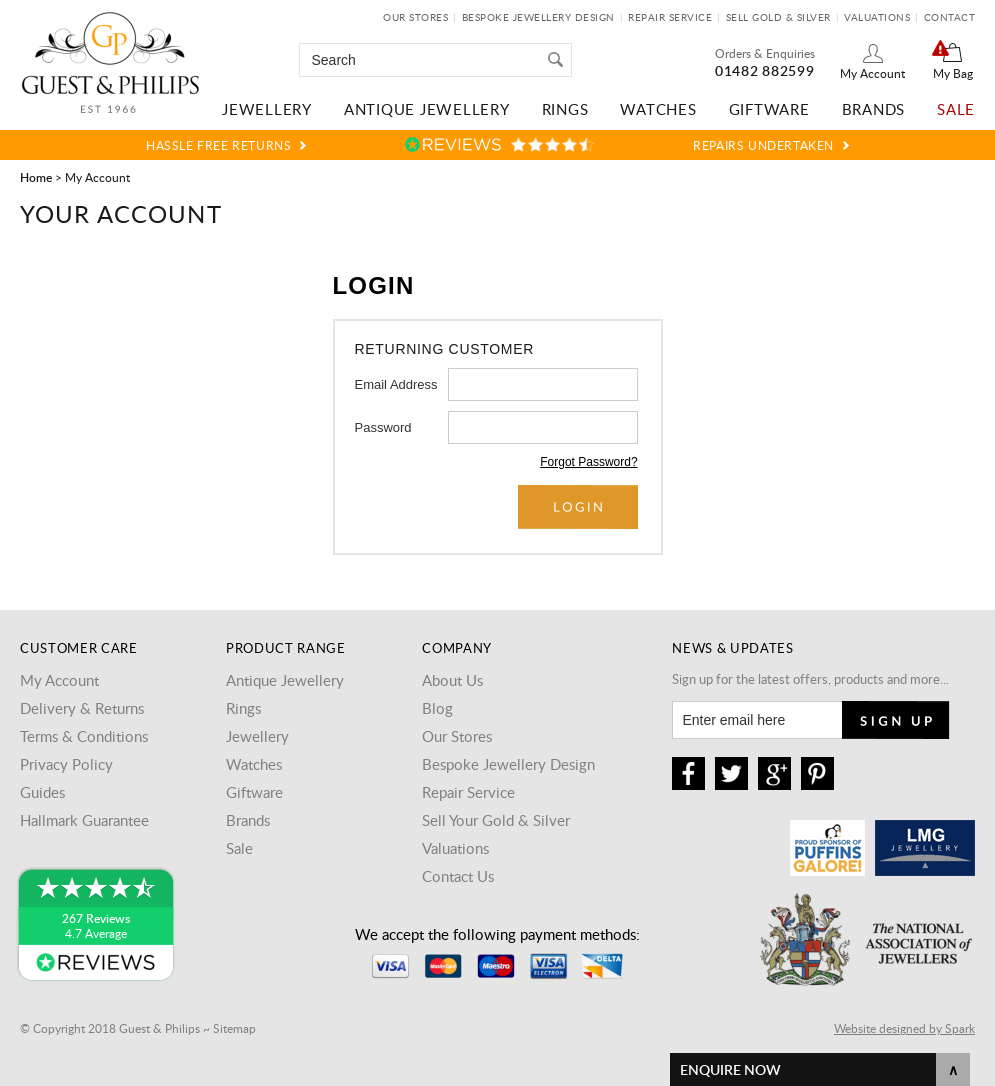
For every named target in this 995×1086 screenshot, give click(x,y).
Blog (437, 708)
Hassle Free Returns (218, 145)
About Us (452, 680)
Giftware (769, 109)
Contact (950, 17)
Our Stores (415, 17)
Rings (565, 109)
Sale (956, 109)
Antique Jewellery (427, 109)
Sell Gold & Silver (778, 17)
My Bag (953, 73)
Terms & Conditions (84, 736)
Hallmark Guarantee (84, 820)
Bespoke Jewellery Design (538, 17)
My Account (872, 73)
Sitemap (234, 1028)
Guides (42, 792)
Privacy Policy (66, 764)
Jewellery (267, 109)
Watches (658, 109)
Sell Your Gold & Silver (496, 820)
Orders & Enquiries (765, 53)
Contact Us (458, 876)
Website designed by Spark (904, 1028)
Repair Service (670, 17)
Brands (874, 109)
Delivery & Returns (82, 708)
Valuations (877, 17)
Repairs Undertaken (763, 145)
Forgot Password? (588, 462)
